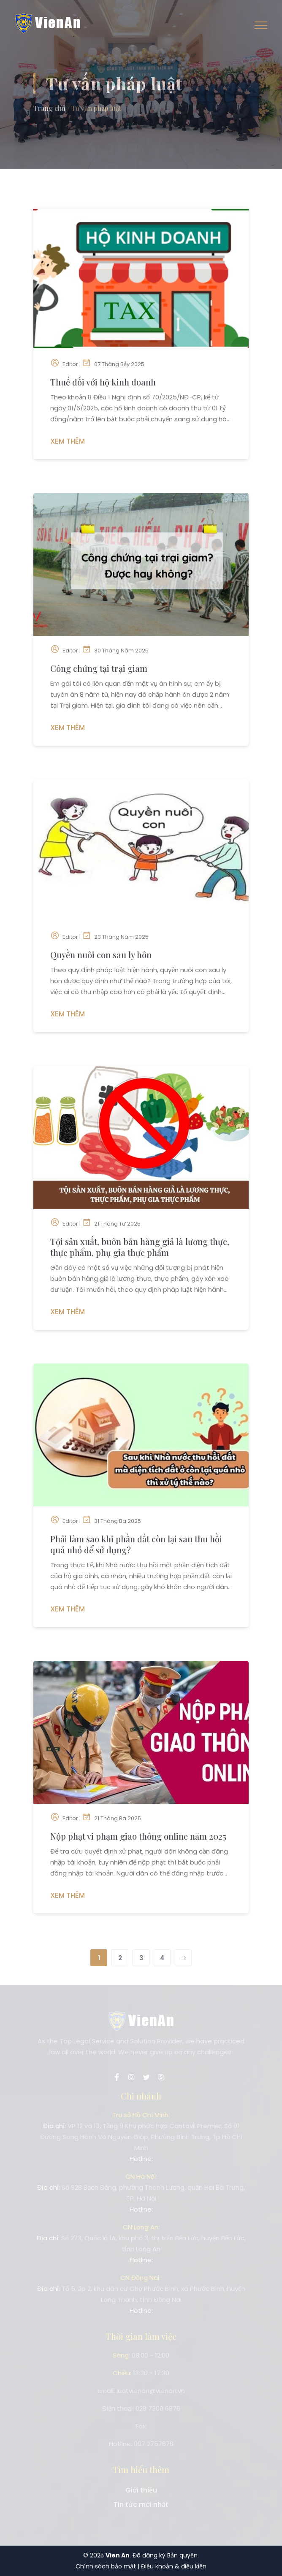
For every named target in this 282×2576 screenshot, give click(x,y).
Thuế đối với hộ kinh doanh (103, 382)
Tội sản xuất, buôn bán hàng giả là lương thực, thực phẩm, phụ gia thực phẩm (139, 1247)
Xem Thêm (67, 441)
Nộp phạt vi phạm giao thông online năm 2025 (138, 1836)
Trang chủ (49, 108)
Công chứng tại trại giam (98, 668)
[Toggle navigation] (261, 25)
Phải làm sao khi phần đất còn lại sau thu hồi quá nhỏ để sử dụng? (136, 1544)
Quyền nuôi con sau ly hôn (101, 954)
